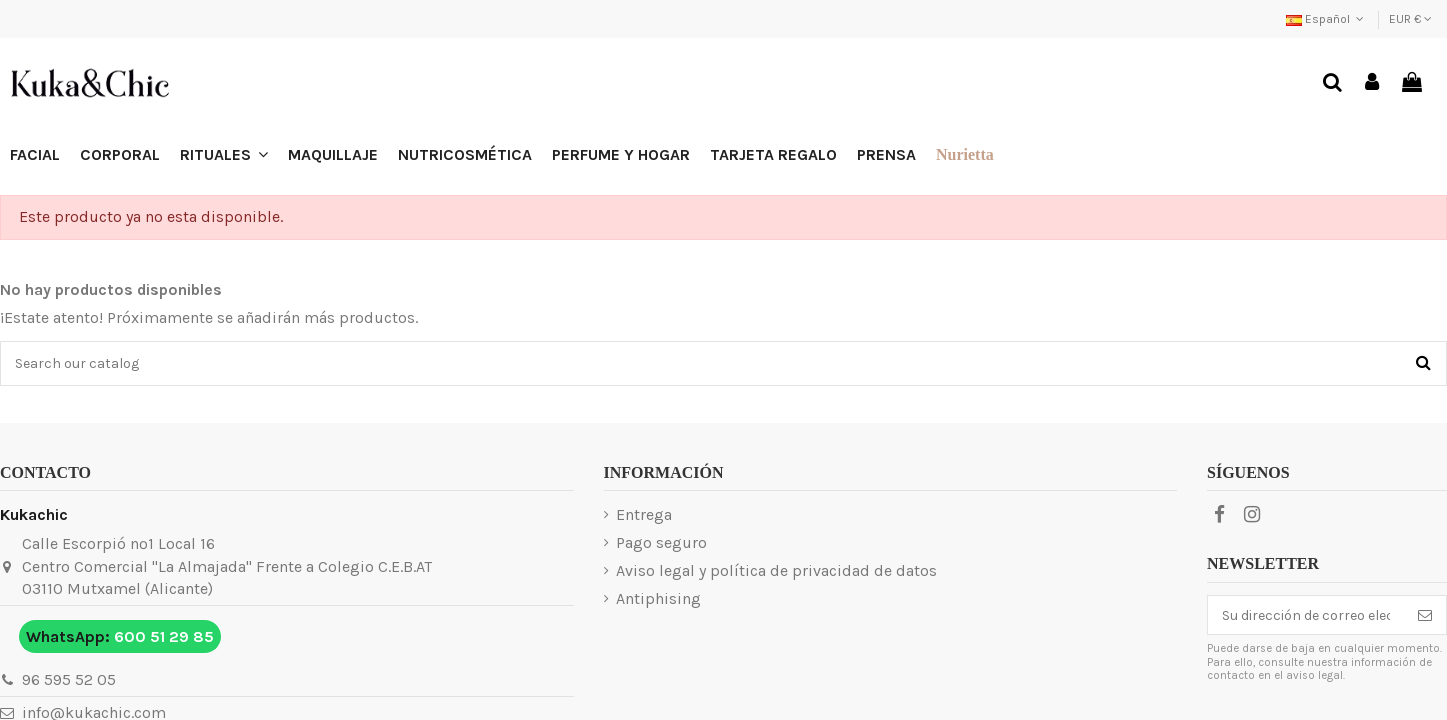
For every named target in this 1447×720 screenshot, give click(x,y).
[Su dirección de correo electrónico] (1306, 615)
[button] (224, 155)
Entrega (644, 514)
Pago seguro (661, 542)
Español (1327, 19)
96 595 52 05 (69, 679)
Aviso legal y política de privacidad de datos (776, 570)
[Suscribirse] (1425, 615)
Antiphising (658, 598)
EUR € (1410, 19)
